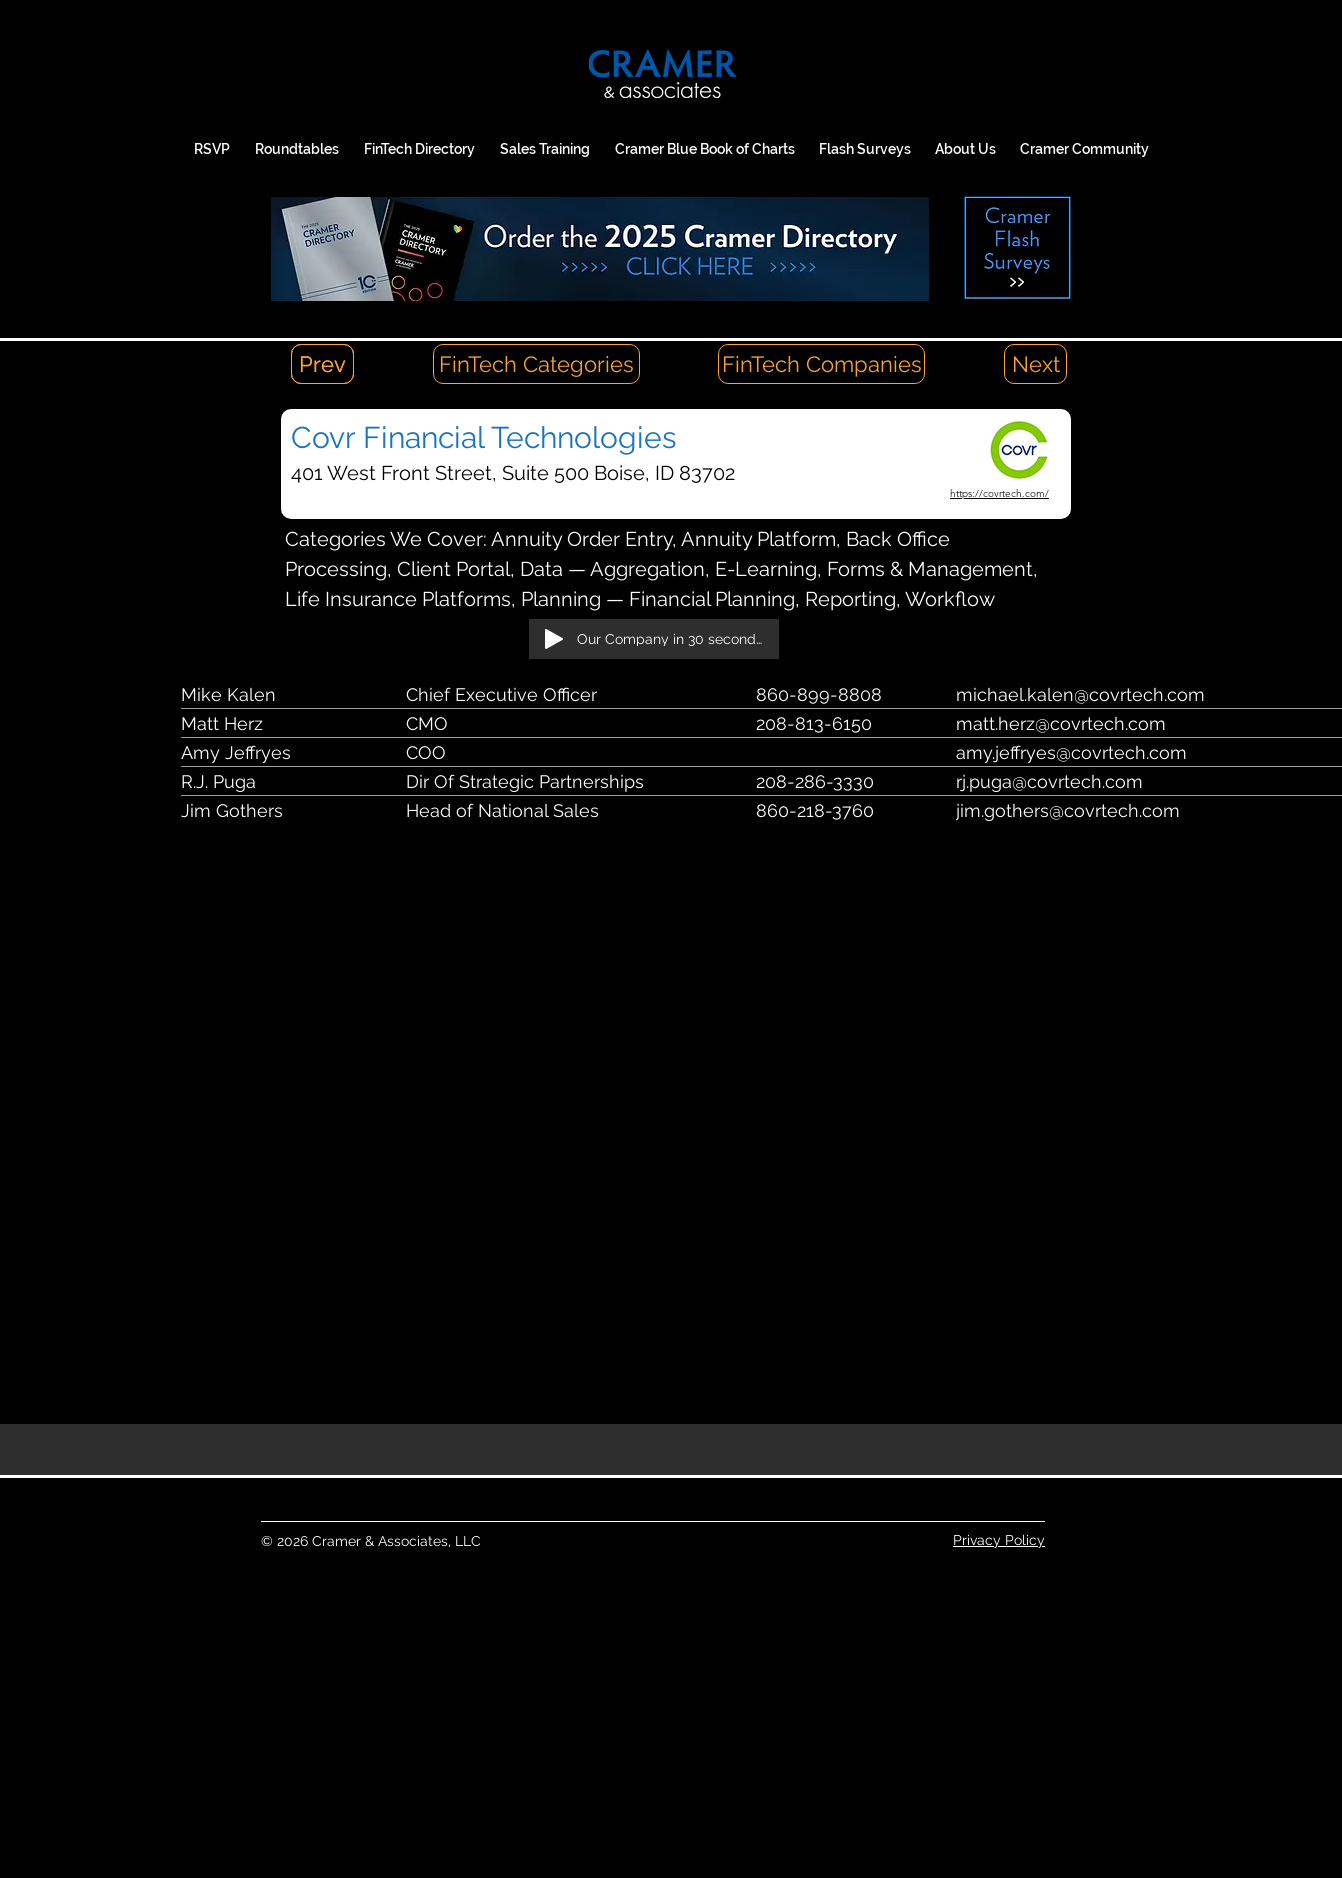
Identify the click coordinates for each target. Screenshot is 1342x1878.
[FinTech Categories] (536, 364)
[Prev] (322, 364)
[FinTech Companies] (821, 364)
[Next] (1035, 364)
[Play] (554, 639)
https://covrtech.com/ (999, 493)
